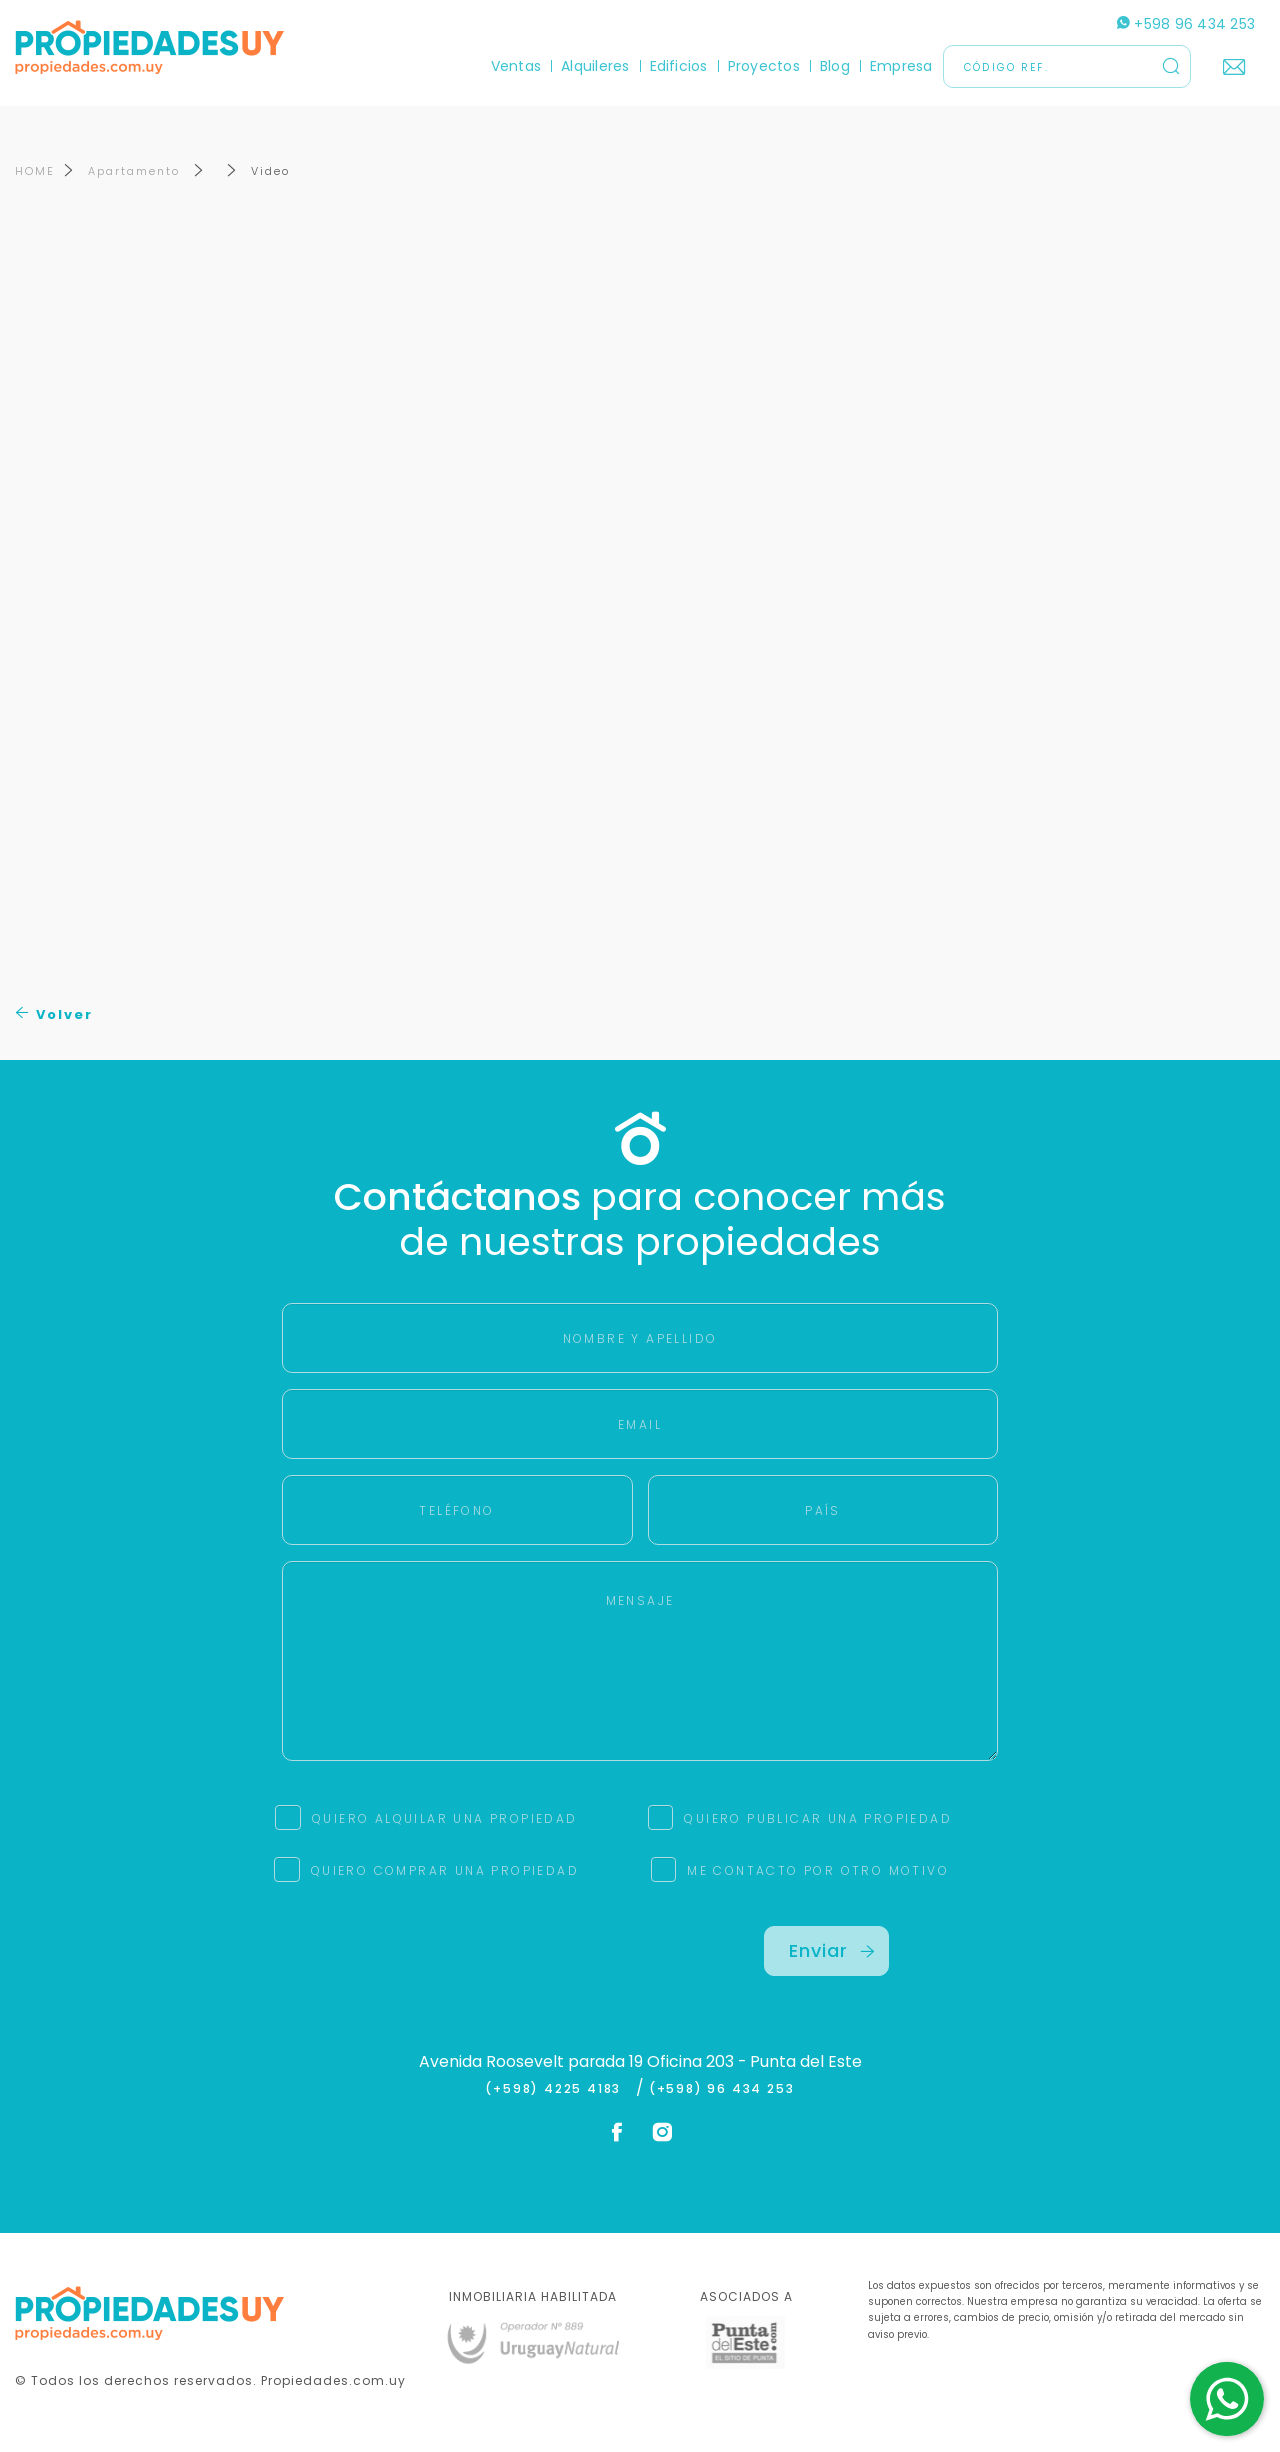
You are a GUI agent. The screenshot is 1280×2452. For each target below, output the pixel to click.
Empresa (901, 66)
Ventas (516, 66)
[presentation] (453, 1965)
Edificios (679, 66)
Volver (54, 1014)
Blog (835, 66)
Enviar (832, 1950)
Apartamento (136, 171)
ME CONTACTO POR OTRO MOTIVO (818, 1870)
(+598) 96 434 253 (722, 2089)
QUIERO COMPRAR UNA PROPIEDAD (445, 1870)
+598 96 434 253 (1186, 24)
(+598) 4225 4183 (557, 2089)
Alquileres (595, 66)
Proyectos (764, 66)
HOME (35, 171)
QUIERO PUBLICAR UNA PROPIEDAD (818, 1818)
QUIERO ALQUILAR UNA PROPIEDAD (445, 1818)
